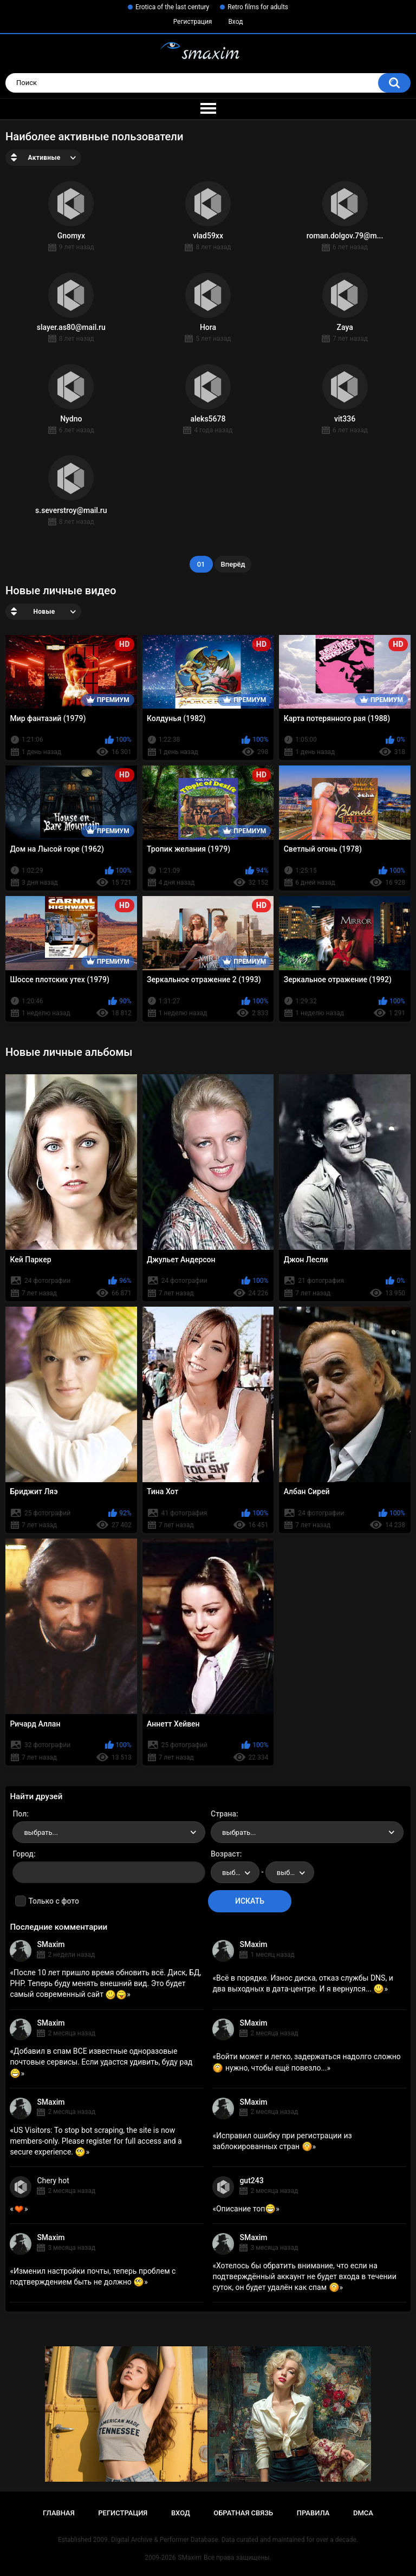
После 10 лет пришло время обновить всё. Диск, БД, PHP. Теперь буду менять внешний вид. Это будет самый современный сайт (105, 1983)
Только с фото (53, 1901)
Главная (59, 2513)
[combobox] (108, 1832)
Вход (235, 21)
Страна (223, 1813)
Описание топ (246, 2208)
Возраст (225, 1854)
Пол (19, 1813)
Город (23, 1854)
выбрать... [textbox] (40, 1832)
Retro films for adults (257, 7)
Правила (313, 2513)
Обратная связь (243, 2513)
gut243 (251, 2180)
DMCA (363, 2513)
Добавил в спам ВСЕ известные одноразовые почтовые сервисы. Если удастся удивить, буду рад (101, 2062)
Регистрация (192, 21)
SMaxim (50, 1944)
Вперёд (233, 564)
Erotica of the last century (172, 7)
